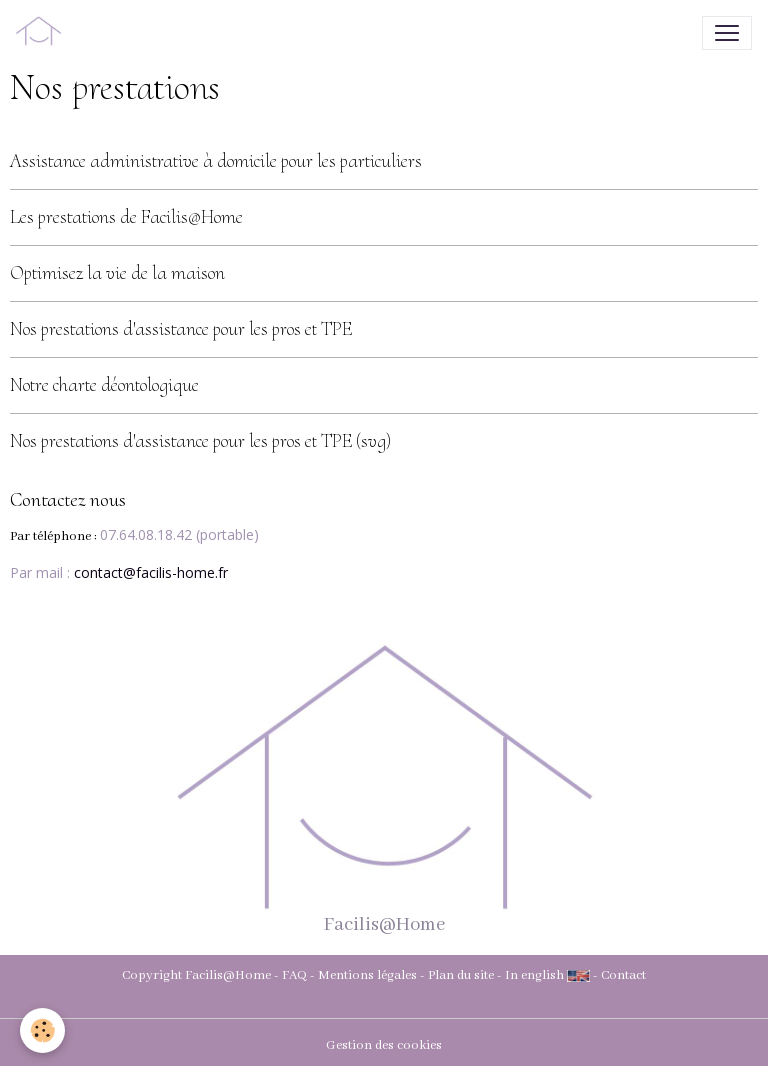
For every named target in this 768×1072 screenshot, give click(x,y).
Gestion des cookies (384, 1045)
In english (534, 975)
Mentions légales (367, 975)
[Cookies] (42, 1030)
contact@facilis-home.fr (151, 572)
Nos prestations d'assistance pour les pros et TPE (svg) (200, 441)
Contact (623, 975)
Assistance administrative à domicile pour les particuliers (216, 161)
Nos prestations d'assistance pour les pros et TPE (181, 329)
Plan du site (461, 975)
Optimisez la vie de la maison (117, 273)
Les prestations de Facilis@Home (126, 217)
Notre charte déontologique (104, 385)
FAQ (294, 975)
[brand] (42, 33)
